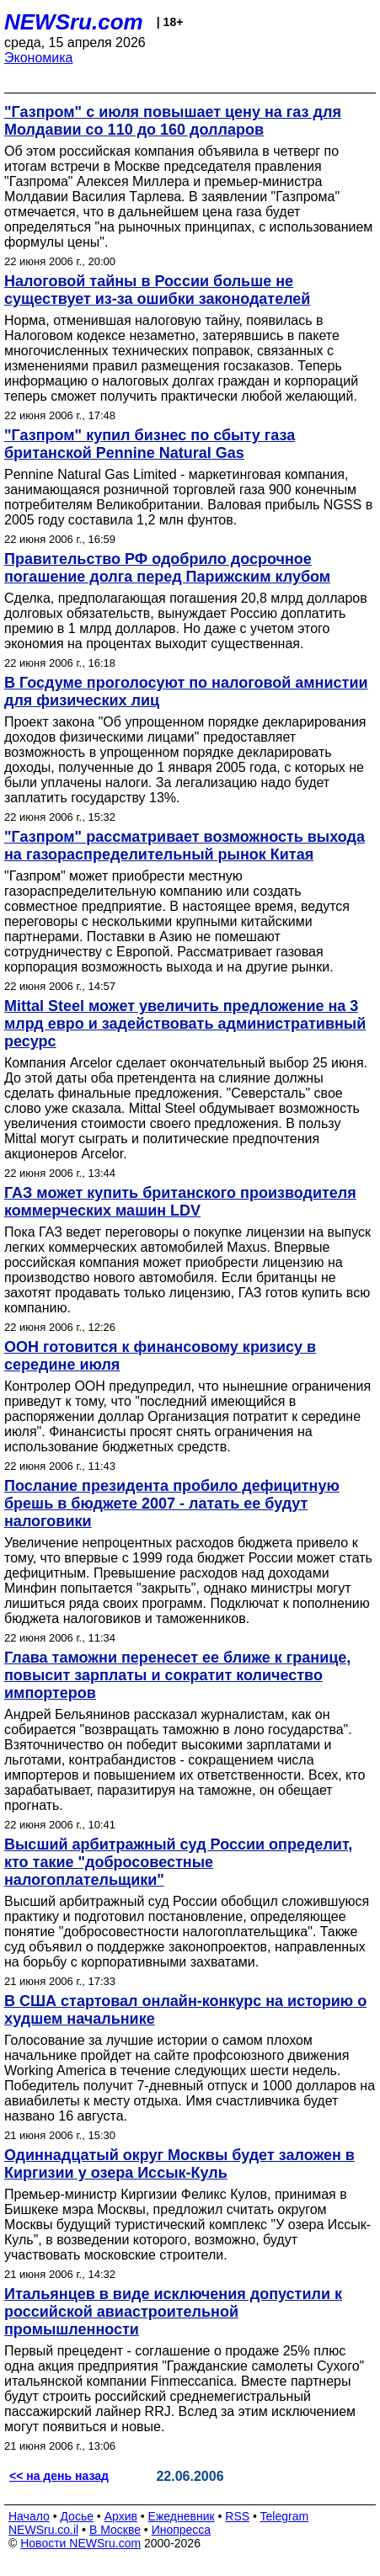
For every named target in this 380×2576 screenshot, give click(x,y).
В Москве (115, 2529)
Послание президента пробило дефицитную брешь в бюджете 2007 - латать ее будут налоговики (172, 1503)
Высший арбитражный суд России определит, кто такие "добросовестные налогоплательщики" (178, 1862)
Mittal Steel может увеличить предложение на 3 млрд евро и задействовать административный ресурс (185, 1024)
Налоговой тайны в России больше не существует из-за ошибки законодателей (157, 290)
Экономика (38, 58)
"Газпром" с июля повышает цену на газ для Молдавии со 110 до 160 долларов (172, 121)
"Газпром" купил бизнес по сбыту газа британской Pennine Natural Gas (149, 444)
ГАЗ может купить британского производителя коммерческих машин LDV (180, 1201)
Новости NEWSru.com (80, 2543)
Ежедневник (181, 2516)
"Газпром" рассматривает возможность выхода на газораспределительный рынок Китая (184, 845)
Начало (29, 2516)
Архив (120, 2516)
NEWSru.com (73, 22)
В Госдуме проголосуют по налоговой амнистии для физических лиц (186, 691)
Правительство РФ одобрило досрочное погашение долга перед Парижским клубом (167, 568)
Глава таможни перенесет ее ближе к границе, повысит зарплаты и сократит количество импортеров (177, 1675)
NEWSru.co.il (43, 2529)
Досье (77, 2516)
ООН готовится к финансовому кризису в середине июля (160, 1356)
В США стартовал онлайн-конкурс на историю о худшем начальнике (185, 2010)
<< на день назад (59, 2476)
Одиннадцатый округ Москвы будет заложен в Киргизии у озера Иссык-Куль (179, 2164)
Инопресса (181, 2529)
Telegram (284, 2516)
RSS (237, 2516)
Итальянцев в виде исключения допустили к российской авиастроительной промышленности (173, 2312)
